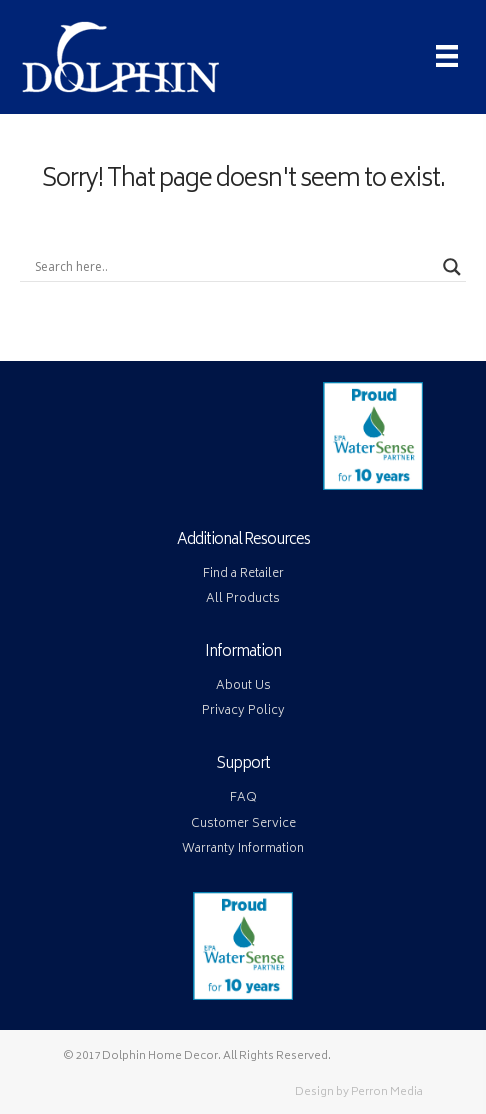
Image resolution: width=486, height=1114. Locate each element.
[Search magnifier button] (452, 267)
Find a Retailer (243, 574)
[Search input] (234, 267)
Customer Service (243, 824)
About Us (243, 686)
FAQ (243, 798)
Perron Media (387, 1092)
